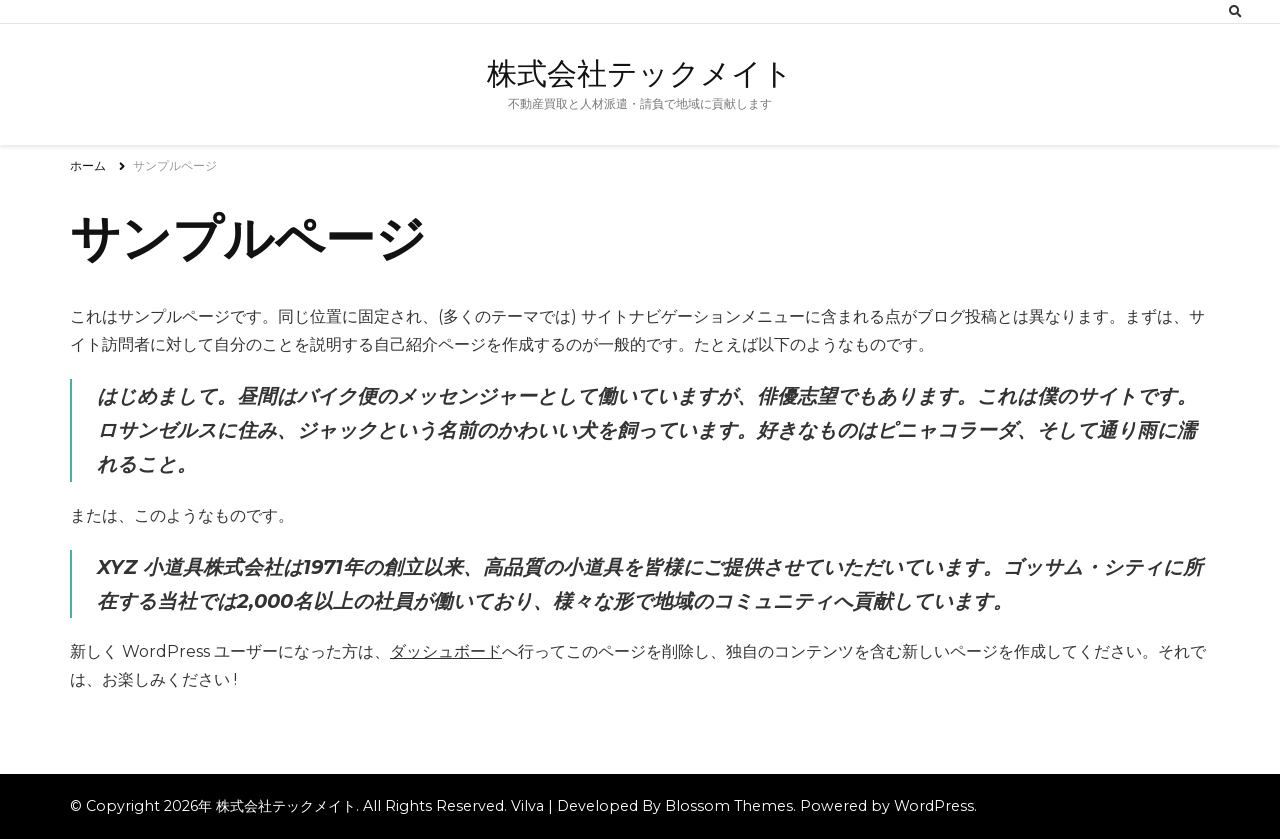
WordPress (934, 806)
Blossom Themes (729, 806)
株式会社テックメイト (640, 73)
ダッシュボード (446, 651)
